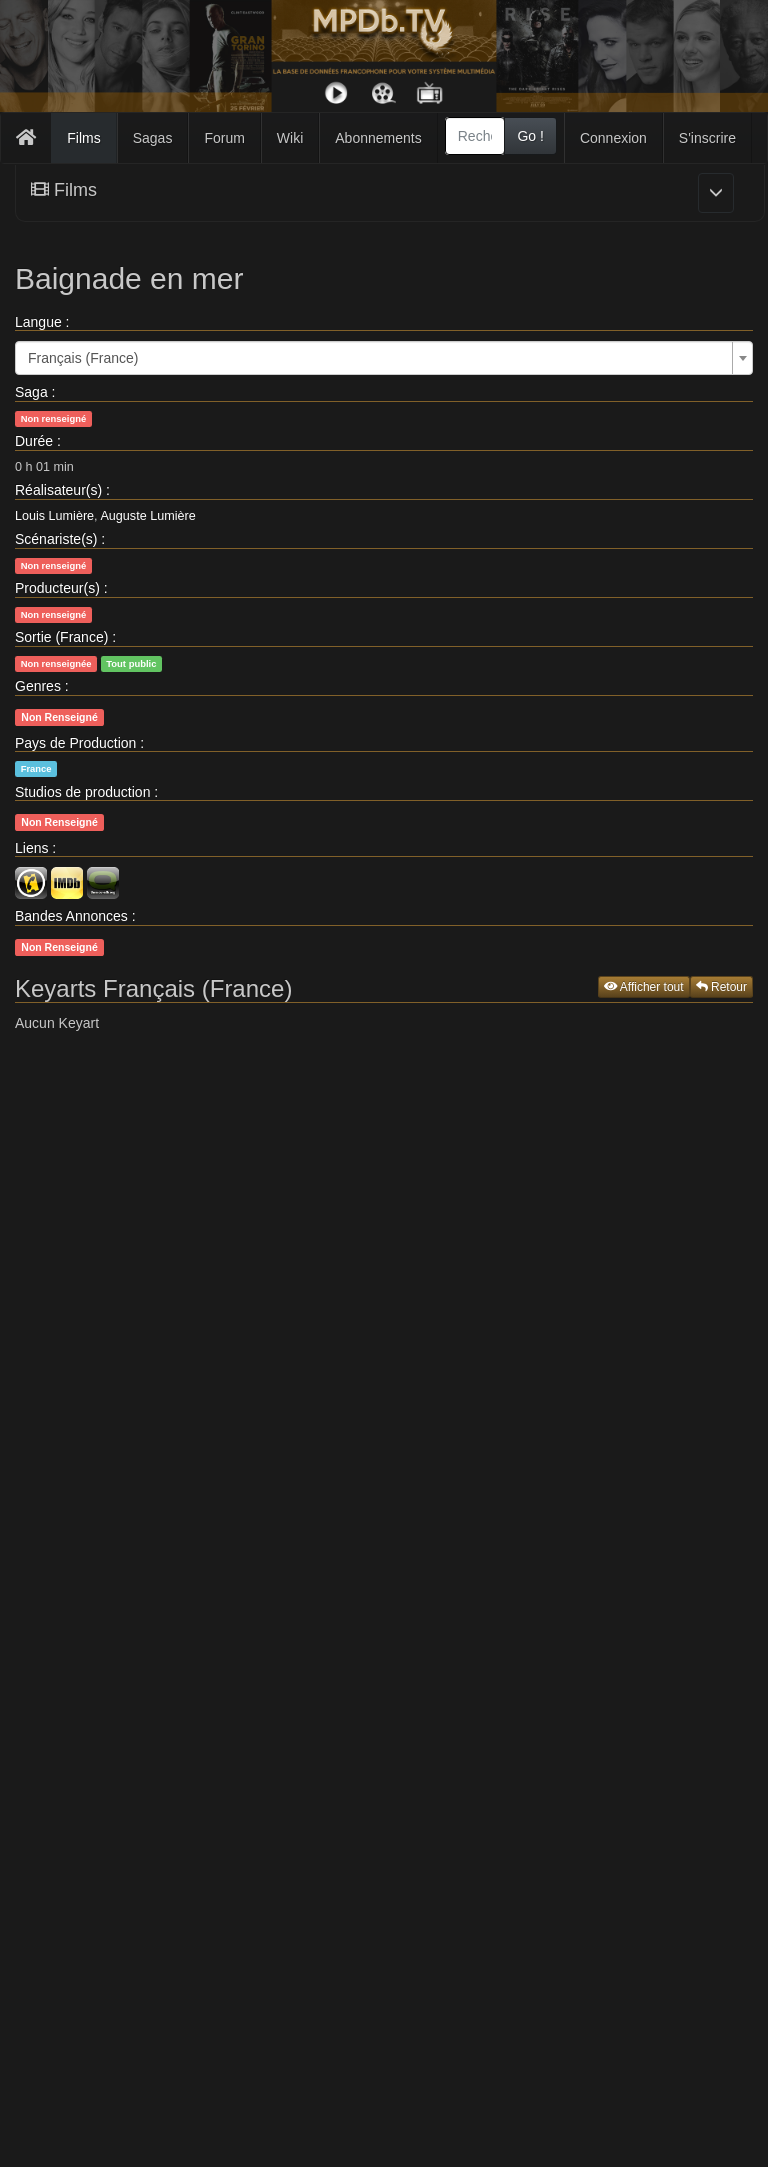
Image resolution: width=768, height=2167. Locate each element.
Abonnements (378, 138)
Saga (31, 392)
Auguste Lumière (147, 516)
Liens (31, 848)
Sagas (153, 138)
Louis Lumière (54, 516)
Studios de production (82, 792)
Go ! (530, 136)
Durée (34, 441)
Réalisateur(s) (58, 490)
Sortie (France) (61, 637)
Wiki (290, 138)
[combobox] (475, 136)
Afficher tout (644, 987)
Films (83, 138)
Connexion (613, 138)
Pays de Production (75, 743)
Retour (721, 987)
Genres (38, 686)
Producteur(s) (57, 588)
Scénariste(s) (56, 539)
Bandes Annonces (71, 916)
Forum (224, 138)
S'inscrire (707, 138)
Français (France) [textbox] (83, 358)
